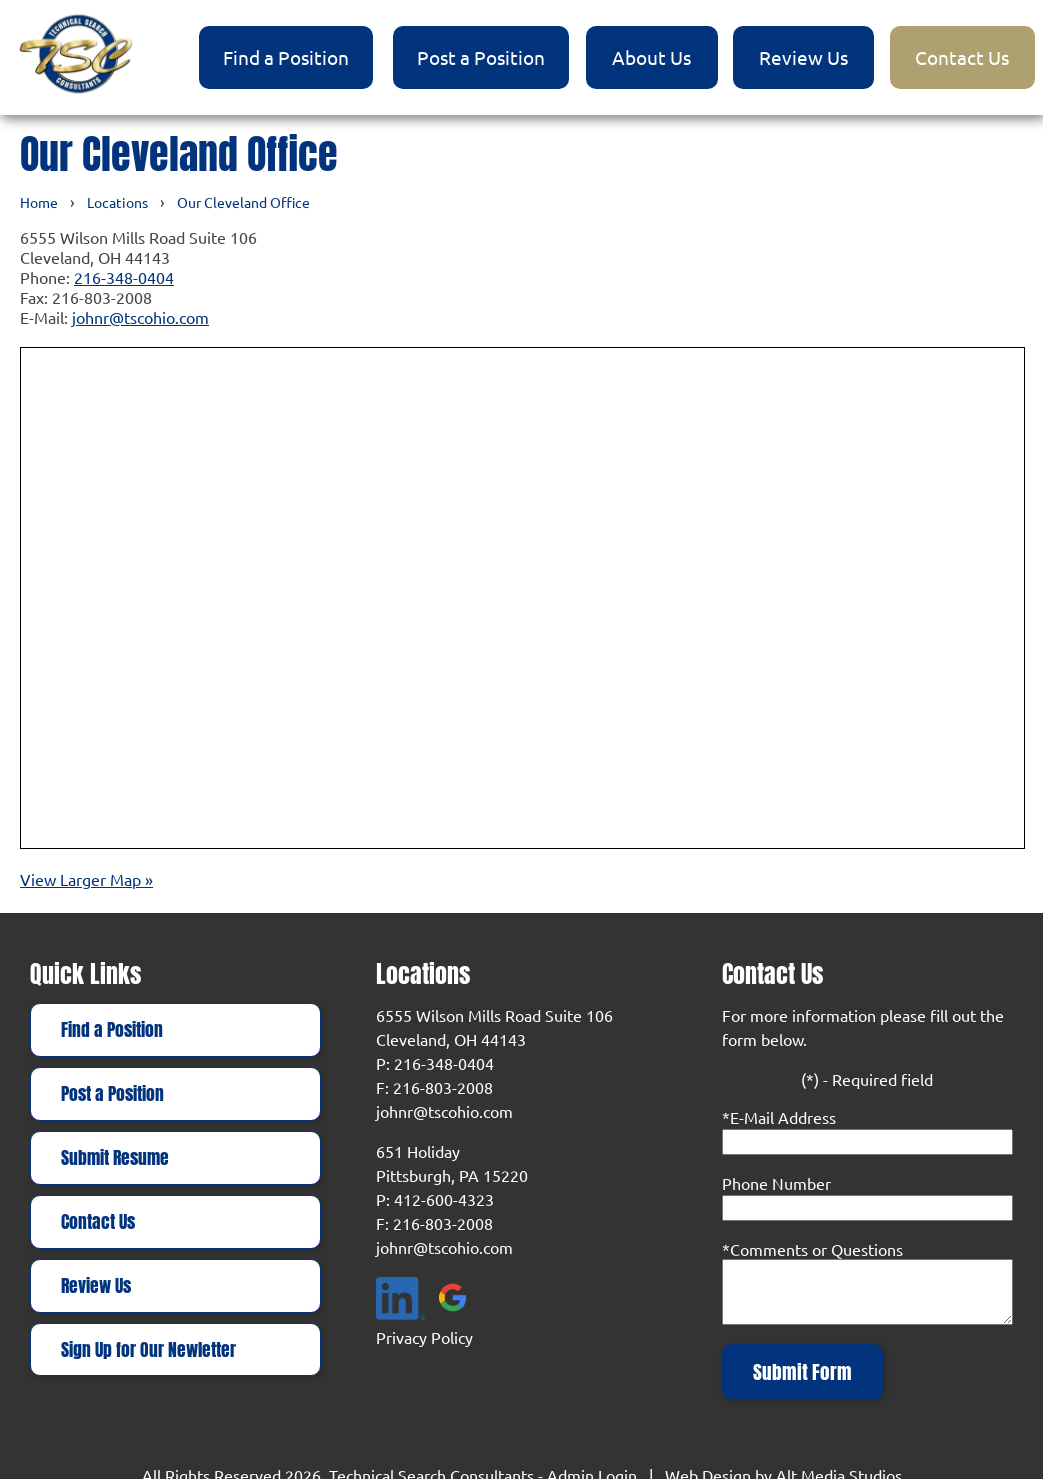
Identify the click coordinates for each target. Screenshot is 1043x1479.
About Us (651, 57)
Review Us (803, 57)
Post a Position (481, 57)
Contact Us (962, 57)
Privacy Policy (424, 1337)
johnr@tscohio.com (140, 317)
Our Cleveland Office (243, 202)
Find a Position (286, 57)
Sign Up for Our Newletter (148, 1350)
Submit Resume (115, 1158)
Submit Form (802, 1372)
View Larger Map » (86, 879)
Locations (117, 202)
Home (39, 202)
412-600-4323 (444, 1199)
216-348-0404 (124, 277)
